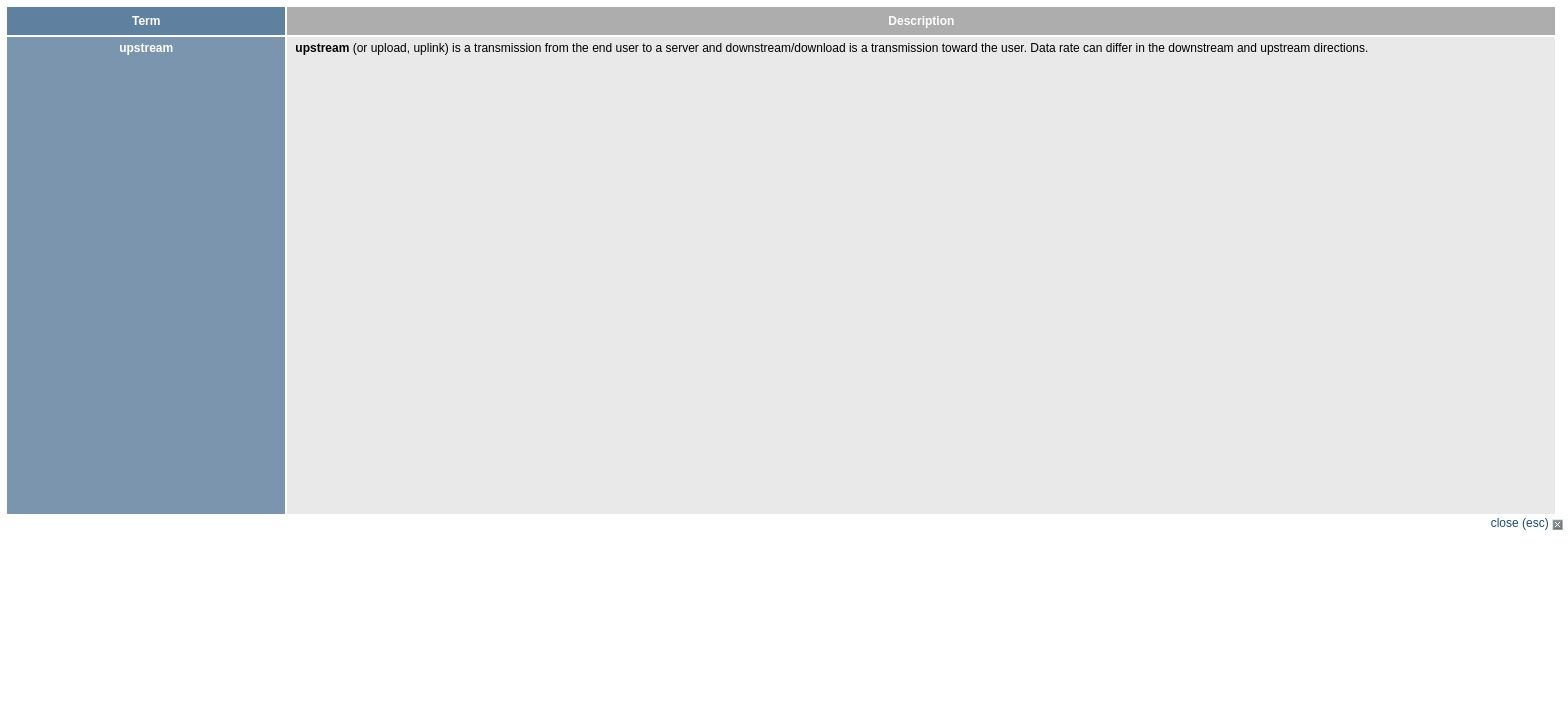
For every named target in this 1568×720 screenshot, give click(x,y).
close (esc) (1527, 523)
